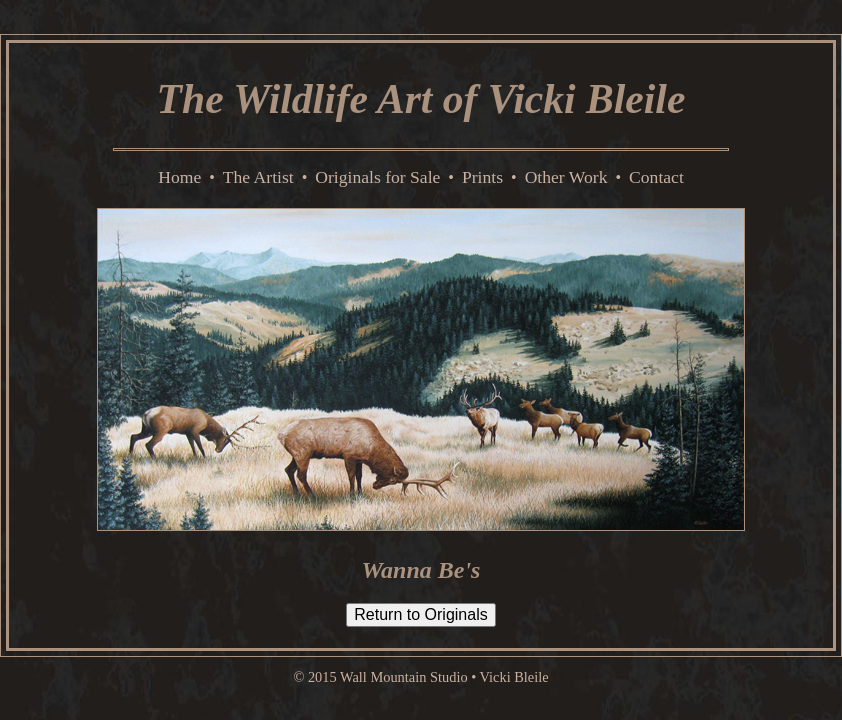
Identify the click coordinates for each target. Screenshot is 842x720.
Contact (656, 177)
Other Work (566, 177)
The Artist (258, 177)
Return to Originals (420, 614)
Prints (482, 177)
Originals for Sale (377, 177)
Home (179, 177)
